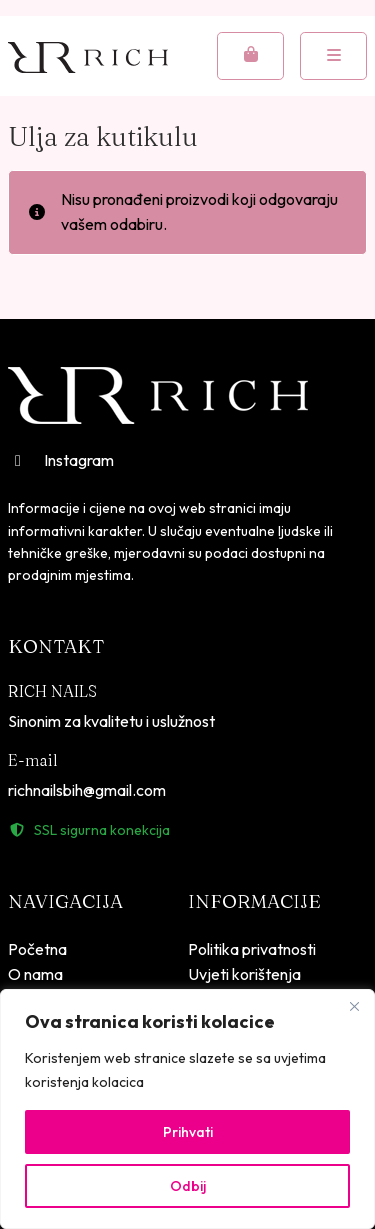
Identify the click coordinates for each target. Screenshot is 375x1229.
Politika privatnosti (252, 949)
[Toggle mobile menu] (333, 56)
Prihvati (188, 1132)
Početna (37, 949)
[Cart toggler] (250, 56)
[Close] (354, 1006)
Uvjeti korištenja (244, 974)
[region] (187, 1109)
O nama (35, 974)
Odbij (188, 1186)
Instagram (61, 460)
